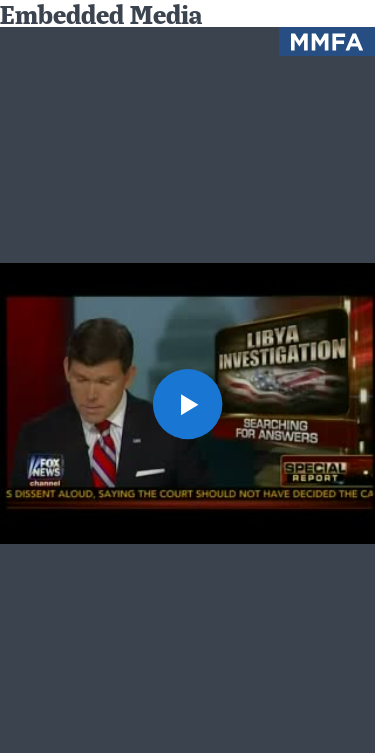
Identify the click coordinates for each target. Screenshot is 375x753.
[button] (188, 404)
